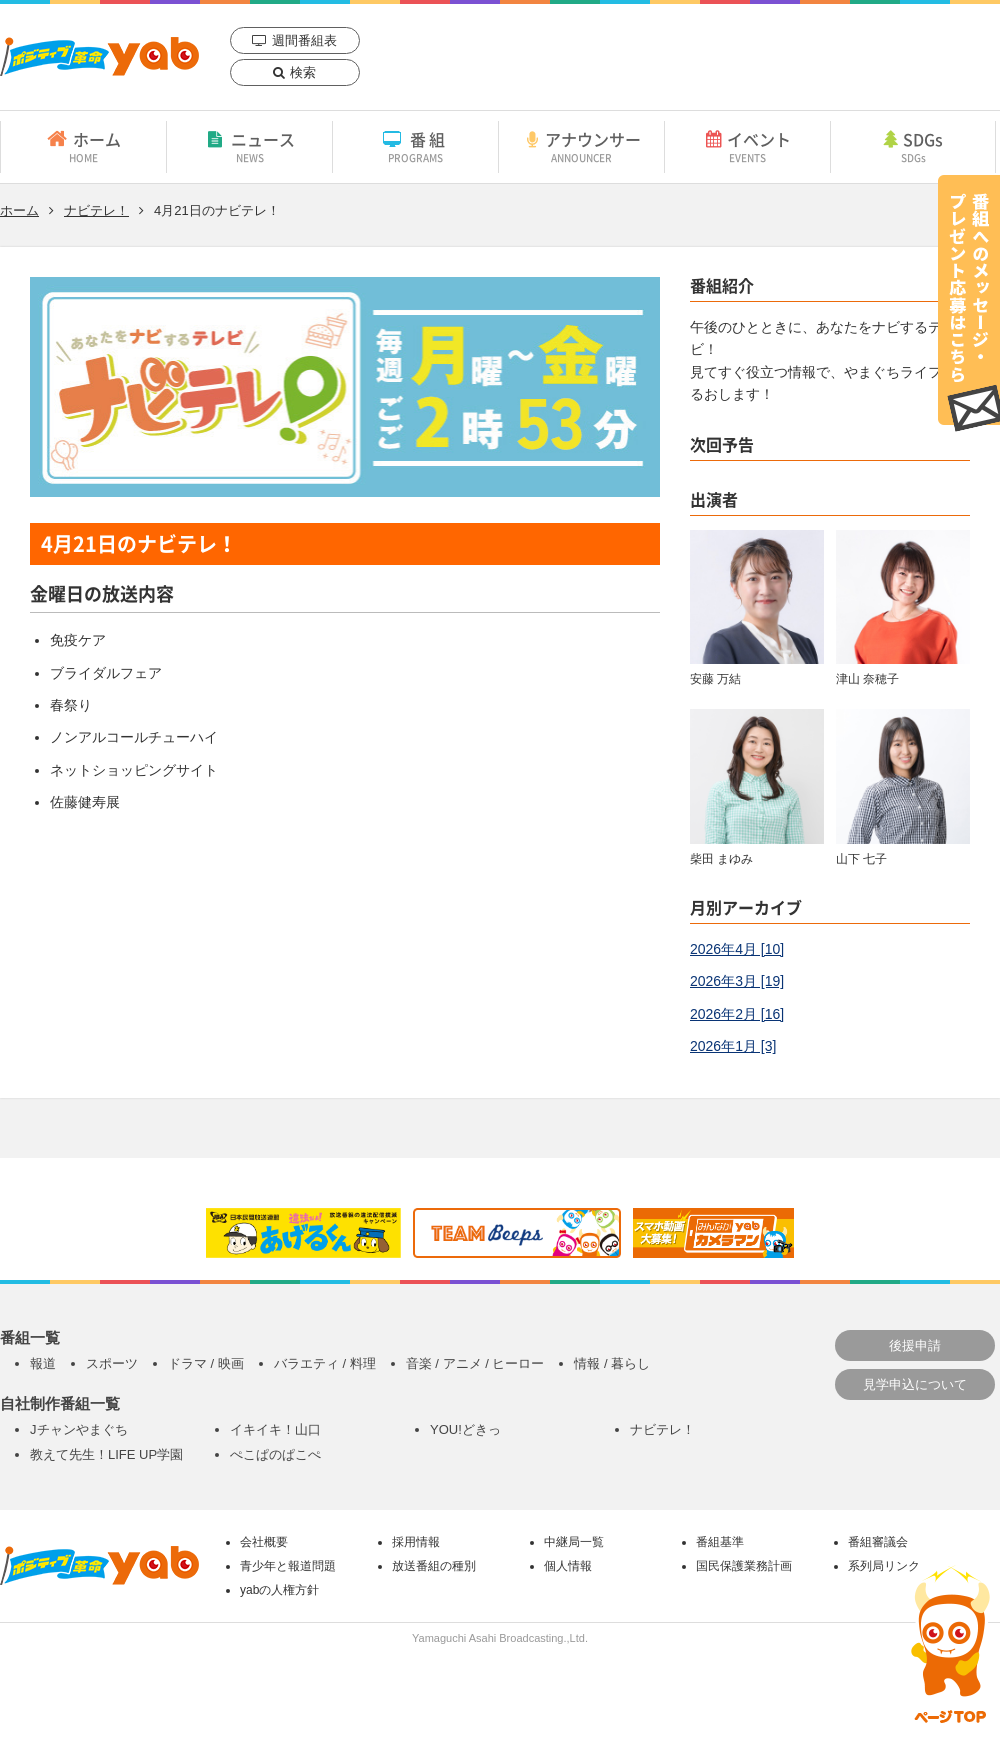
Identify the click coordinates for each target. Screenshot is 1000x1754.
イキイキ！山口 (275, 1429)
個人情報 (568, 1566)
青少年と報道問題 (288, 1566)
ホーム (83, 146)
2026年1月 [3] (733, 1046)
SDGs (913, 146)
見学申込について (915, 1384)
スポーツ (112, 1363)
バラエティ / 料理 (325, 1363)
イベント (747, 146)
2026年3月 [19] (737, 981)
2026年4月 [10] (737, 949)
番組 (415, 146)
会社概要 (264, 1542)
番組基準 (720, 1542)
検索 (303, 72)
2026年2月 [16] (737, 1014)
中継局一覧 (574, 1542)
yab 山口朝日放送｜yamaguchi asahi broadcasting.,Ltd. (99, 56)
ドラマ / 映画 (206, 1363)
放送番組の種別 (434, 1566)
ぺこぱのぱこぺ (275, 1454)
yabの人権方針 (279, 1590)
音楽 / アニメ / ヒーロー (475, 1363)
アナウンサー (581, 146)
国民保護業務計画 (744, 1566)
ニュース (249, 146)
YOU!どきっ (465, 1429)
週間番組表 (304, 40)
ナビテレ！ (96, 210)
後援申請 (915, 1345)
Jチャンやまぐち (79, 1429)
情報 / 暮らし (612, 1363)
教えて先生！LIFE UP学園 (106, 1454)
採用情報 (416, 1542)
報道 (43, 1363)
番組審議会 (878, 1542)
